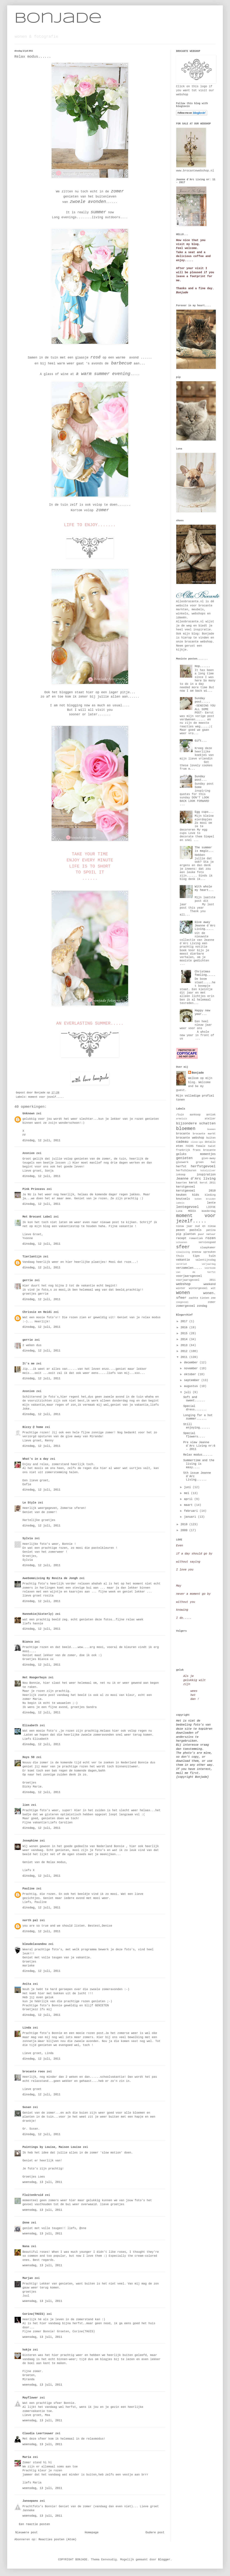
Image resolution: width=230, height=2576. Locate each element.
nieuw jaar (184, 1226)
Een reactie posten (34, 2524)
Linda (26, 2027)
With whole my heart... (204, 888)
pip (178, 1234)
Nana (25, 2246)
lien (25, 1805)
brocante (183, 1133)
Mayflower (30, 2397)
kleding (210, 1194)
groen (200, 1162)
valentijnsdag (206, 1259)
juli (188, 1392)
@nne (25, 2222)
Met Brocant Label (37, 1216)
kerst (193, 1182)
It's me (28, 1363)
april (189, 1499)
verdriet (181, 1264)
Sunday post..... (202, 700)
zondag (202, 1306)
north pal (30, 1920)
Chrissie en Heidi (37, 1312)
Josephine (30, 1840)
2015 (185, 1333)
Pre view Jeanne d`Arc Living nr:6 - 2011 (199, 1446)
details (210, 1142)
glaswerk (182, 1162)
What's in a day (35, 1459)
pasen (180, 1230)
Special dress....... (195, 1408)
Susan (26, 2107)
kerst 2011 (208, 1182)
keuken (181, 1195)
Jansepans (30, 2501)
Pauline (28, 1888)
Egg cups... (204, 812)
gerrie (27, 1280)
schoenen (181, 1242)
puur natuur (207, 1234)
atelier (210, 1118)
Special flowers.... (194, 1435)
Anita (26, 1984)
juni (188, 1487)
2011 (185, 1357)
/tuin (180, 1114)
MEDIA (192, 1211)
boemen (211, 1129)
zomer (212, 1302)
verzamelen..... (189, 1268)
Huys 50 (28, 1757)
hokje (26, 2349)
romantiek (196, 1238)
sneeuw (196, 1252)
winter (180, 1288)
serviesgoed (207, 1242)
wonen (183, 1292)
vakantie (183, 1260)
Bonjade (58, 19)
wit (213, 1288)
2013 (185, 1345)
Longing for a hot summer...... (198, 1417)
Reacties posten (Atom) (57, 2539)
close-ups (197, 1142)
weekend (210, 1284)
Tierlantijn (32, 1256)
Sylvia (27, 1538)
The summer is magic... (204, 849)
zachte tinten (199, 1298)
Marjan (28, 2278)
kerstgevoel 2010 (196, 1190)
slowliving (183, 1252)
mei (187, 1493)
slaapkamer (208, 1247)
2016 (185, 1327)
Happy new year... (202, 1012)
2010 (185, 1524)
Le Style (29, 1502)
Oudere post (154, 2532)
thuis (180, 1256)
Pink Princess (33, 1189)
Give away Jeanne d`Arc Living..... (205, 926)
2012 (185, 1351)
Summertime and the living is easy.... (198, 1464)
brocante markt (204, 1133)
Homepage (91, 2532)
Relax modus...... (198, 1454)
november (191, 1368)
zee (213, 1298)
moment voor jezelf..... (46, 1096)
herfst (181, 1166)
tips (196, 1256)
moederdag (209, 1211)
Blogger (164, 2559)
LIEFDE (211, 1207)
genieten (184, 1158)
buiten (211, 1137)
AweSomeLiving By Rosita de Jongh (50, 1578)
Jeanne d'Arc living (196, 1179)
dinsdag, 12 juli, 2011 (41, 1140)
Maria (26, 2457)
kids (195, 1195)
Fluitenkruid (32, 2195)
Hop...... (202, 666)
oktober (191, 1374)
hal (213, 1162)
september (192, 1380)
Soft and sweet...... (194, 1399)
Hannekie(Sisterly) (38, 1614)
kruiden (211, 1199)
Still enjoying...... (196, 1426)
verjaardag (209, 1264)
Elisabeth (30, 1725)
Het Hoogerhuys (34, 1677)
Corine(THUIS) (33, 2314)
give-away (209, 1158)
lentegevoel (187, 1207)
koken (198, 1199)
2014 (185, 1339)
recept (181, 1238)
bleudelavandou (34, 1944)
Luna (179, 1211)
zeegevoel (182, 1302)
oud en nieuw (205, 1226)
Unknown (28, 1113)
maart (189, 1505)
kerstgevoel (185, 1186)
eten (179, 1146)
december (191, 1362)
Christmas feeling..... (205, 973)
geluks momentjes (196, 1154)
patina (211, 1230)
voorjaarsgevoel (189, 1276)
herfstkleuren (186, 1170)
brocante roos (33, 2071)
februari (191, 1511)
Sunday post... (201, 778)
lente (211, 1202)
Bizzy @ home (32, 1427)
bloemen (186, 1128)
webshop (183, 1284)
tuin (212, 1256)
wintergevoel (198, 1288)
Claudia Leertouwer (38, 2433)
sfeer (183, 1247)
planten (190, 1234)
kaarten (181, 1182)
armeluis (181, 1118)
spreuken (209, 1252)
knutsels (183, 1198)
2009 (185, 1530)
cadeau (182, 1142)
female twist (206, 1146)
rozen (210, 1238)
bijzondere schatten (196, 1123)
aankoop (195, 1114)
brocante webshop (190, 1137)
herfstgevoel (203, 1166)
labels (180, 1203)
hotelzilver (208, 1170)
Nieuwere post (26, 2532)
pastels (195, 1230)
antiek (211, 1114)
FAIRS (190, 1146)
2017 (185, 1321)
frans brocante (204, 1150)
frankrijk (183, 1150)
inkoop (180, 1174)
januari (191, 1517)
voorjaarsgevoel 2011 (196, 1280)
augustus (191, 1386)
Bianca (27, 1641)
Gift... (201, 740)
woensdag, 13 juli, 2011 (42, 2182)
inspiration (206, 1174)
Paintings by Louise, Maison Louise (51, 2147)
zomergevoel (185, 1306)
